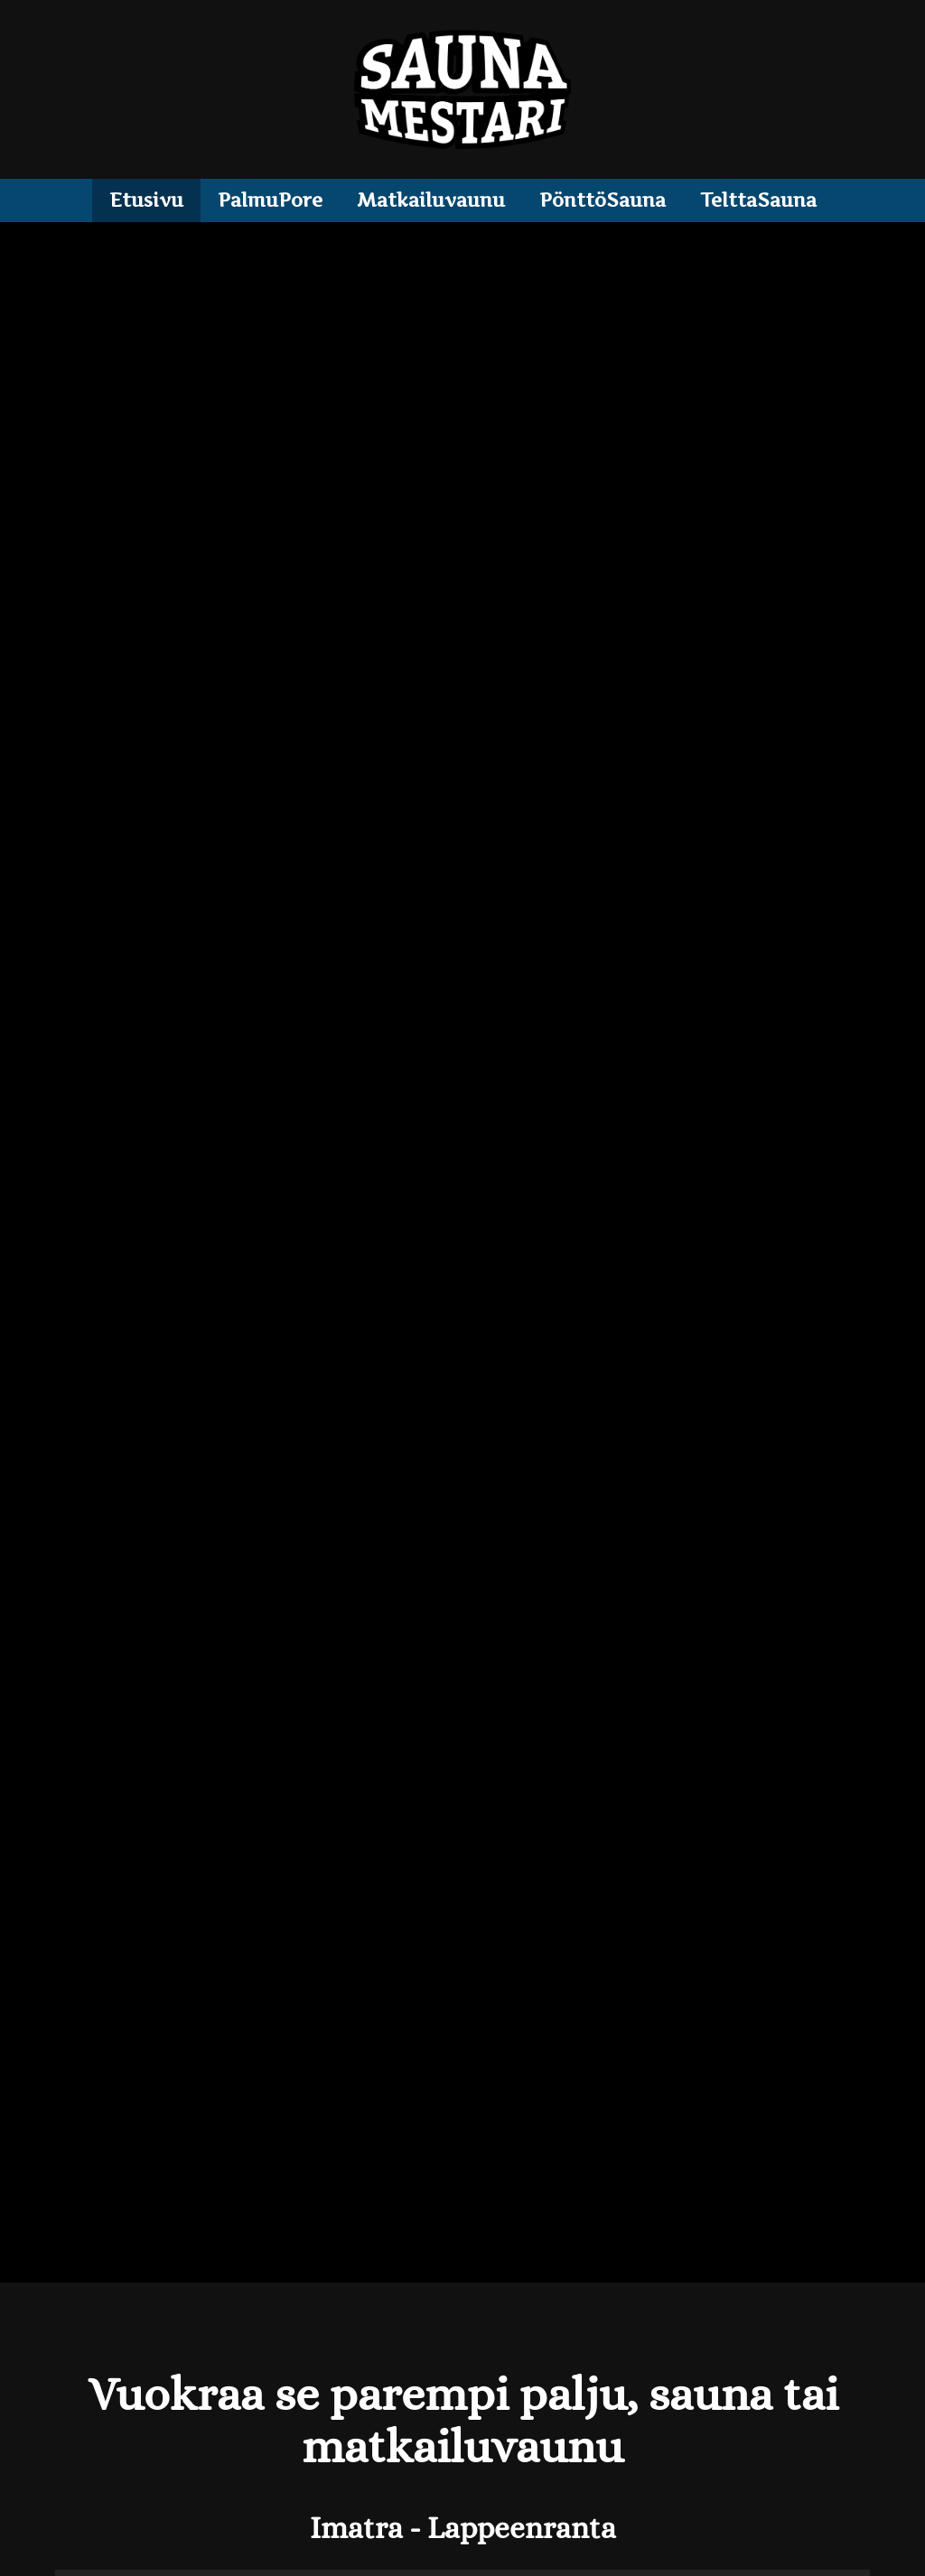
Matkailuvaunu (431, 200)
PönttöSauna (602, 200)
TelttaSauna (758, 200)
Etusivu (146, 200)
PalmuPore (270, 200)
